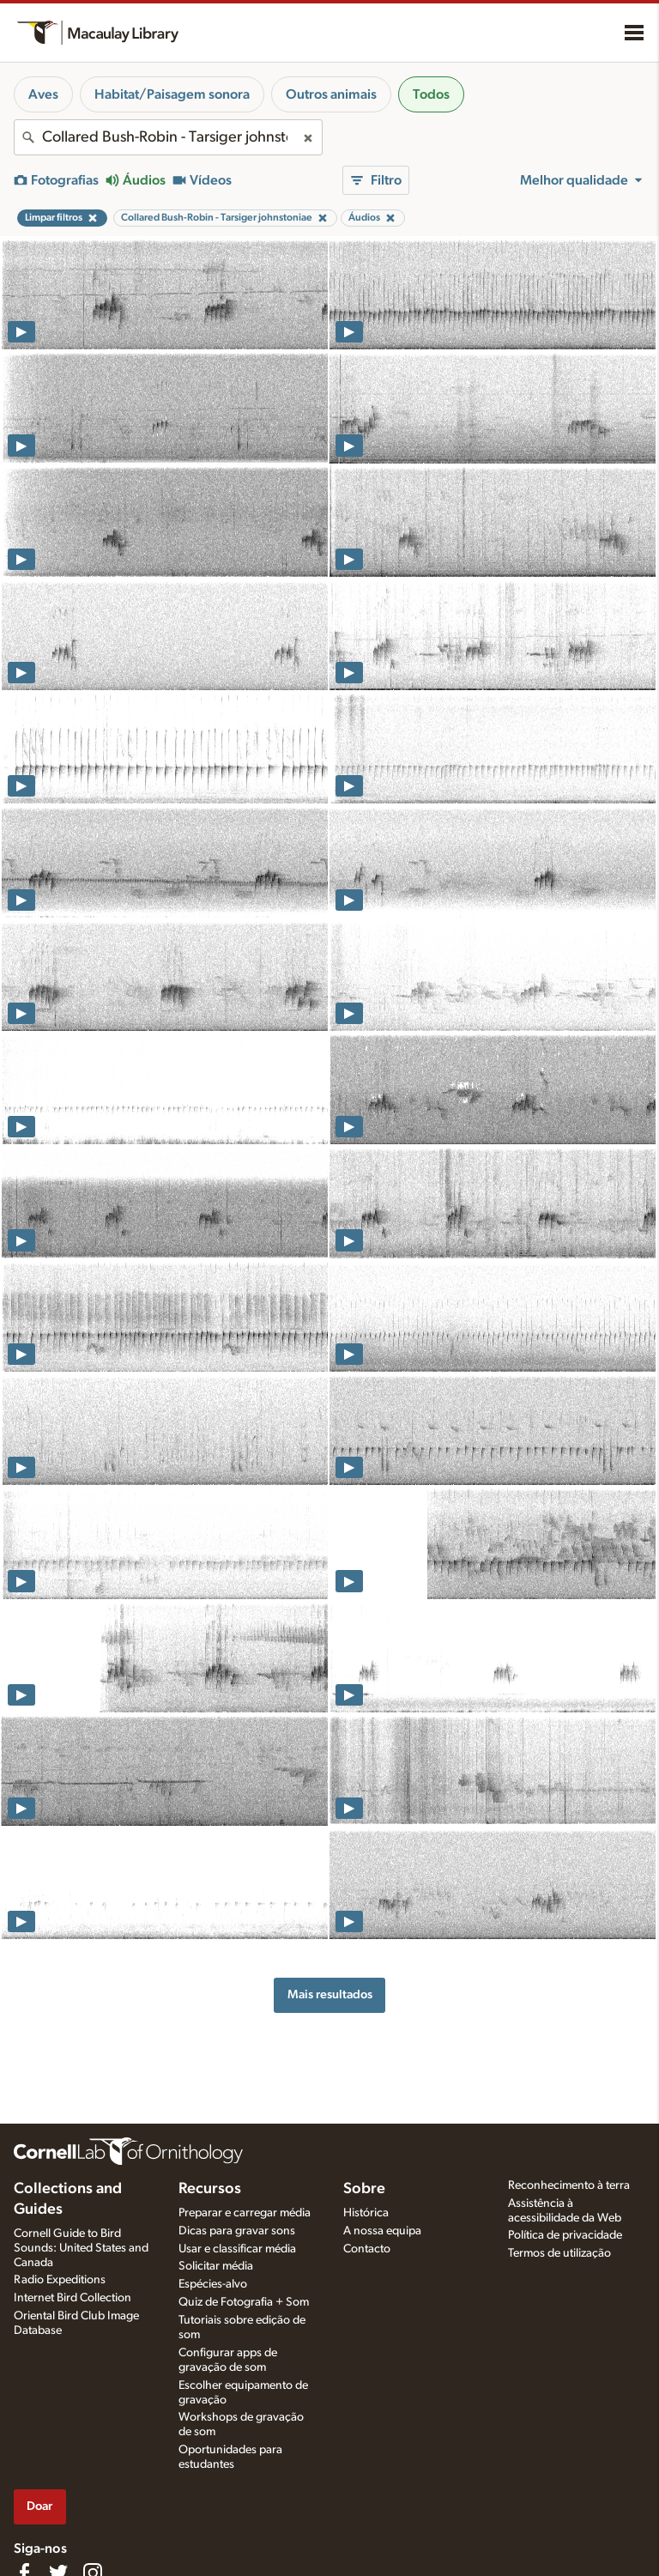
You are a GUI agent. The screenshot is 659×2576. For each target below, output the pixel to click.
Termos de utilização (559, 2253)
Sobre (364, 2189)
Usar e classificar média (237, 2249)
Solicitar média (215, 2266)
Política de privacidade (565, 2235)
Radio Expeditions (60, 2280)
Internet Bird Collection (72, 2298)
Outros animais (331, 94)
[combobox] (168, 137)
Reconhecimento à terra (569, 2185)
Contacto (366, 2249)
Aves (43, 94)
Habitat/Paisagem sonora (172, 94)
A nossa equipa (382, 2231)
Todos (431, 94)
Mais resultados (329, 1994)
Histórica (366, 2213)
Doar (39, 2506)
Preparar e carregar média (244, 2213)
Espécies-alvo (212, 2284)
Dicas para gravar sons (236, 2231)
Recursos (209, 2189)
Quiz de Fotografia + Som (243, 2302)
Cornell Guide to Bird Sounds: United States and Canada (81, 2248)
